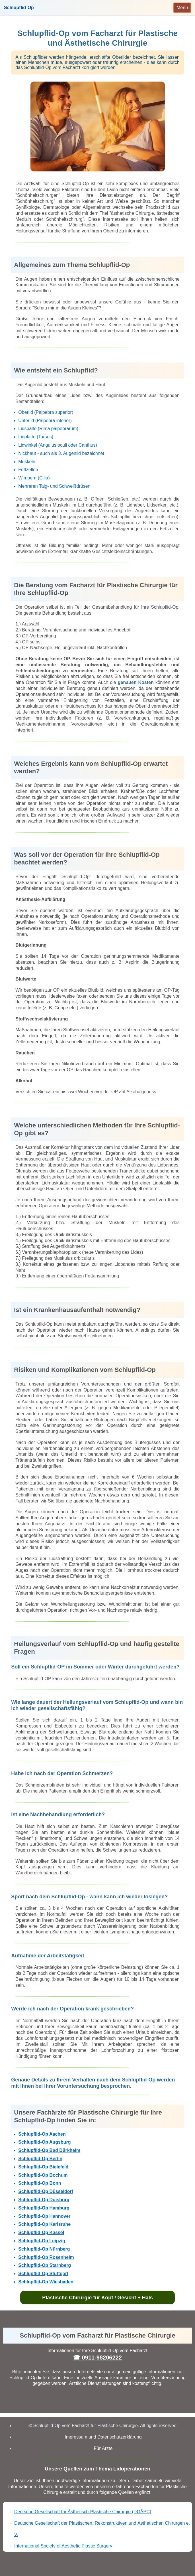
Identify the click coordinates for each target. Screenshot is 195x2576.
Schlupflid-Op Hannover (44, 2216)
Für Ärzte (103, 2448)
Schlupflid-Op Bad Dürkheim (49, 2150)
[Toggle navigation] (182, 8)
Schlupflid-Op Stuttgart (43, 2273)
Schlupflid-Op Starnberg (44, 2265)
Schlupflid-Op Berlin (40, 2158)
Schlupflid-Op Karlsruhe (44, 2224)
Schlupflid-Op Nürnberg (44, 2249)
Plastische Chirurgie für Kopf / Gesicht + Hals (97, 2297)
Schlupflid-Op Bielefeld (43, 2166)
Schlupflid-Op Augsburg (44, 2142)
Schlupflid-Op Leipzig (41, 2240)
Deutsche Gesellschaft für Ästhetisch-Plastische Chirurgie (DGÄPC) (82, 2511)
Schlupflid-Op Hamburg (43, 2208)
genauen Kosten (136, 682)
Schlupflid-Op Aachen (42, 2134)
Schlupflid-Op (19, 7)
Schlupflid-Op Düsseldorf (45, 2191)
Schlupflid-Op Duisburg (43, 2199)
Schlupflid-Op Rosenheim (46, 2257)
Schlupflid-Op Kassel (41, 2232)
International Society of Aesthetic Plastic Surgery (63, 2545)
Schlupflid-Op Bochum (42, 2175)
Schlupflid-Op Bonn (39, 2183)
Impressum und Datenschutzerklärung (103, 2437)
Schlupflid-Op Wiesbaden (45, 2281)
